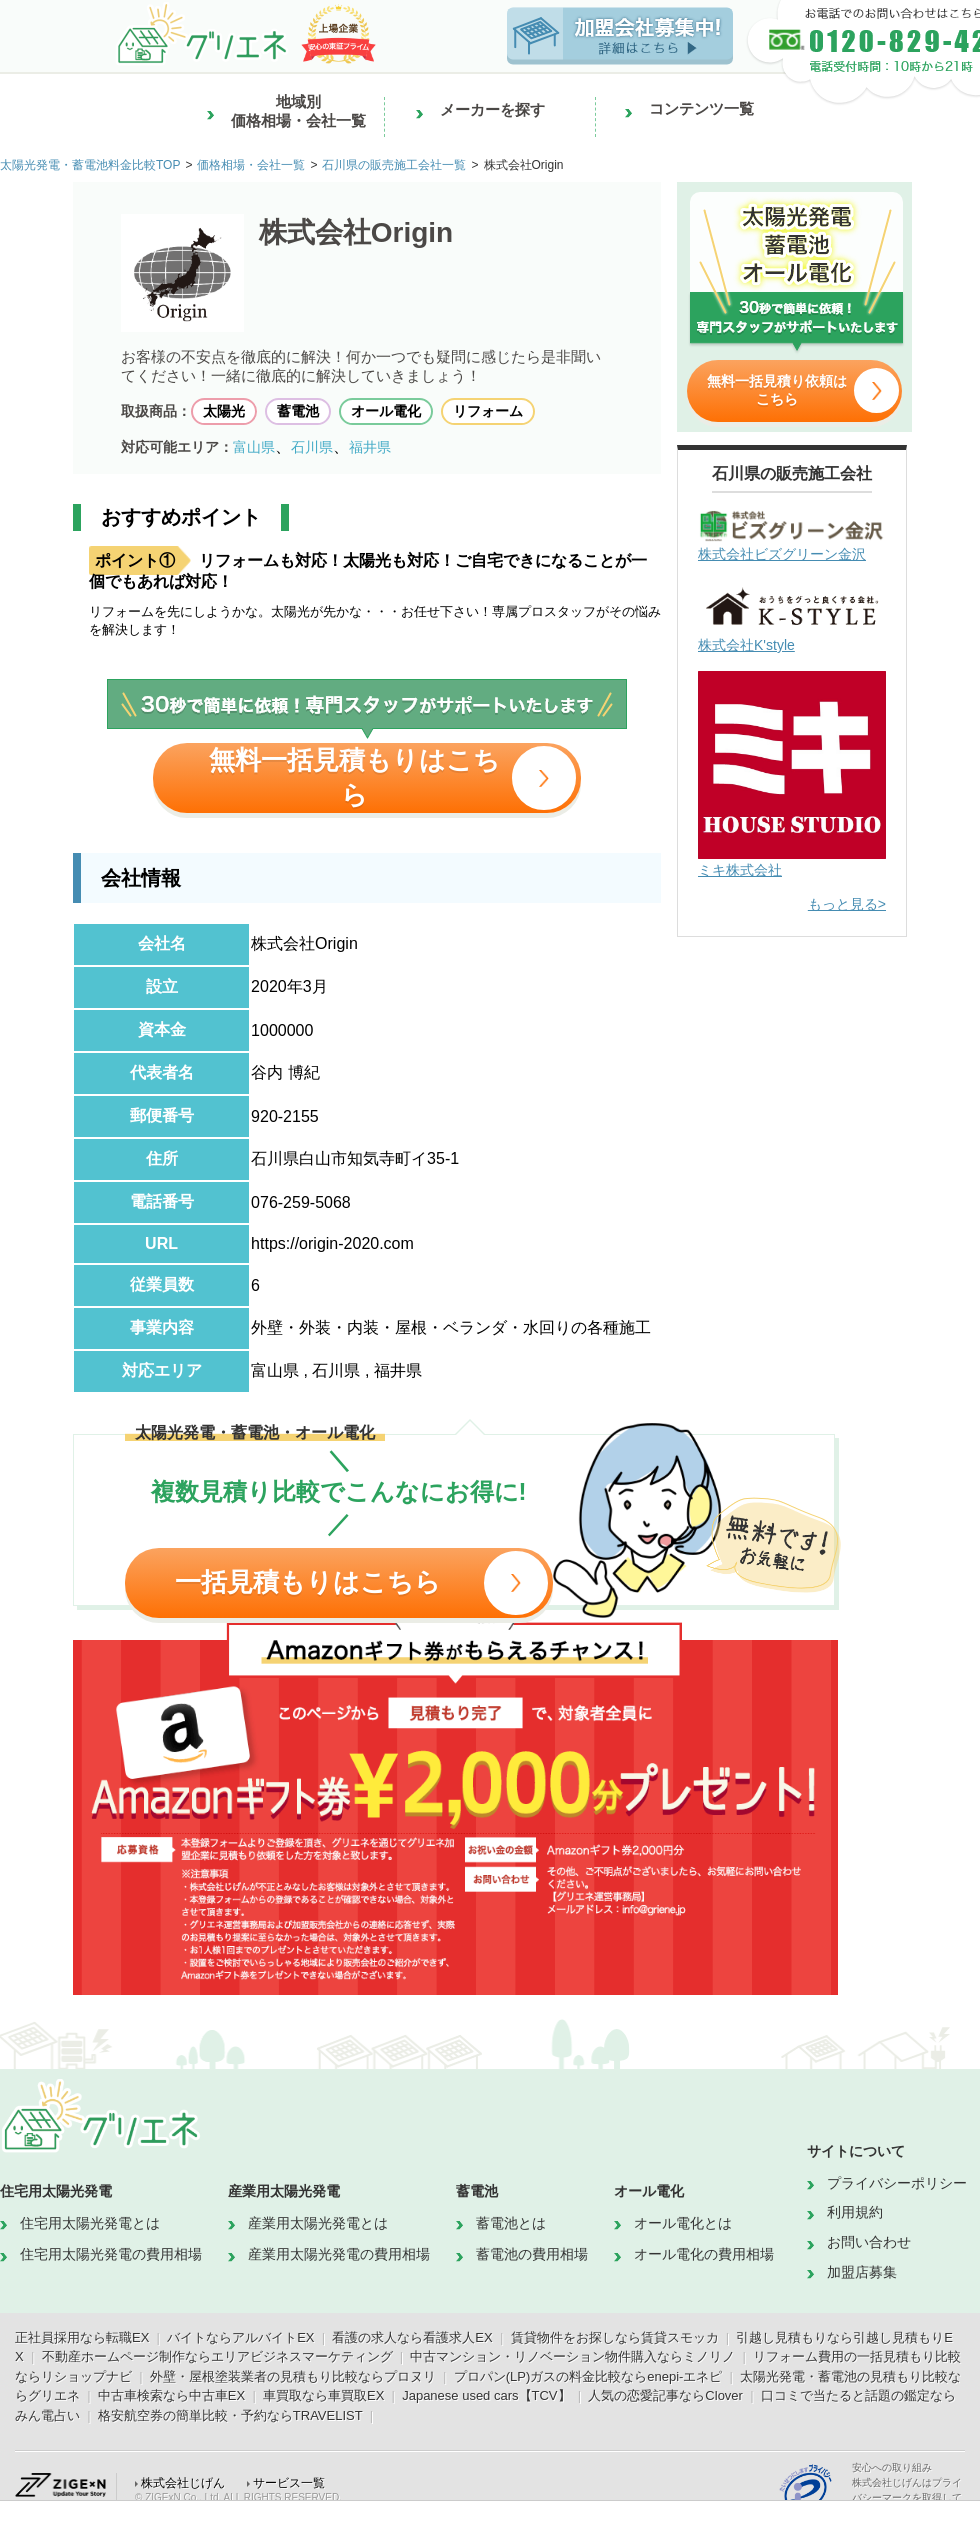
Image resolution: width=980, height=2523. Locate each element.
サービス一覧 (289, 2483)
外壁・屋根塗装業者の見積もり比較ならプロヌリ (293, 2376)
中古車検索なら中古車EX (171, 2395)
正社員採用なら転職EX (82, 2337)
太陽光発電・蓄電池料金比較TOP (90, 165)
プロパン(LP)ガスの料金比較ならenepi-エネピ (588, 2376)
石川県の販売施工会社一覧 (394, 165)
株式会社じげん (183, 2483)
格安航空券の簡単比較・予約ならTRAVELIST (230, 2415)
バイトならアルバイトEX (240, 2337)
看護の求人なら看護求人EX (412, 2337)
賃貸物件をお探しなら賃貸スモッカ (615, 2337)
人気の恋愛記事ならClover (665, 2395)
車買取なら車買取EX (323, 2395)
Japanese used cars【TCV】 (486, 2395)
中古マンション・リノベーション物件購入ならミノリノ (572, 2356)
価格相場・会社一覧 (251, 165)
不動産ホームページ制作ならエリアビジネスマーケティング (217, 2356)
